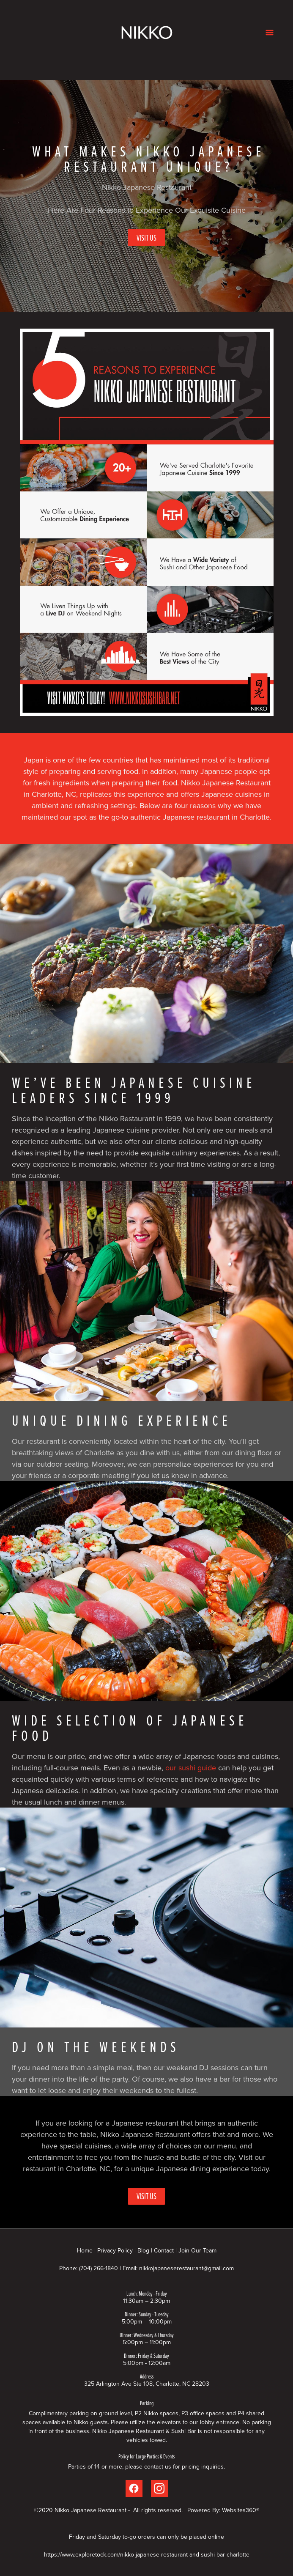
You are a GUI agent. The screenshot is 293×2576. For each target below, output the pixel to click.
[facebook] (134, 2488)
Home (85, 2250)
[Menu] (269, 32)
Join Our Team (197, 2250)
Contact (164, 2250)
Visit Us (146, 237)
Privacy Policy (115, 2250)
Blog (143, 2250)
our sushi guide (189, 1767)
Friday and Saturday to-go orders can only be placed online (146, 2536)
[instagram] (159, 2488)
